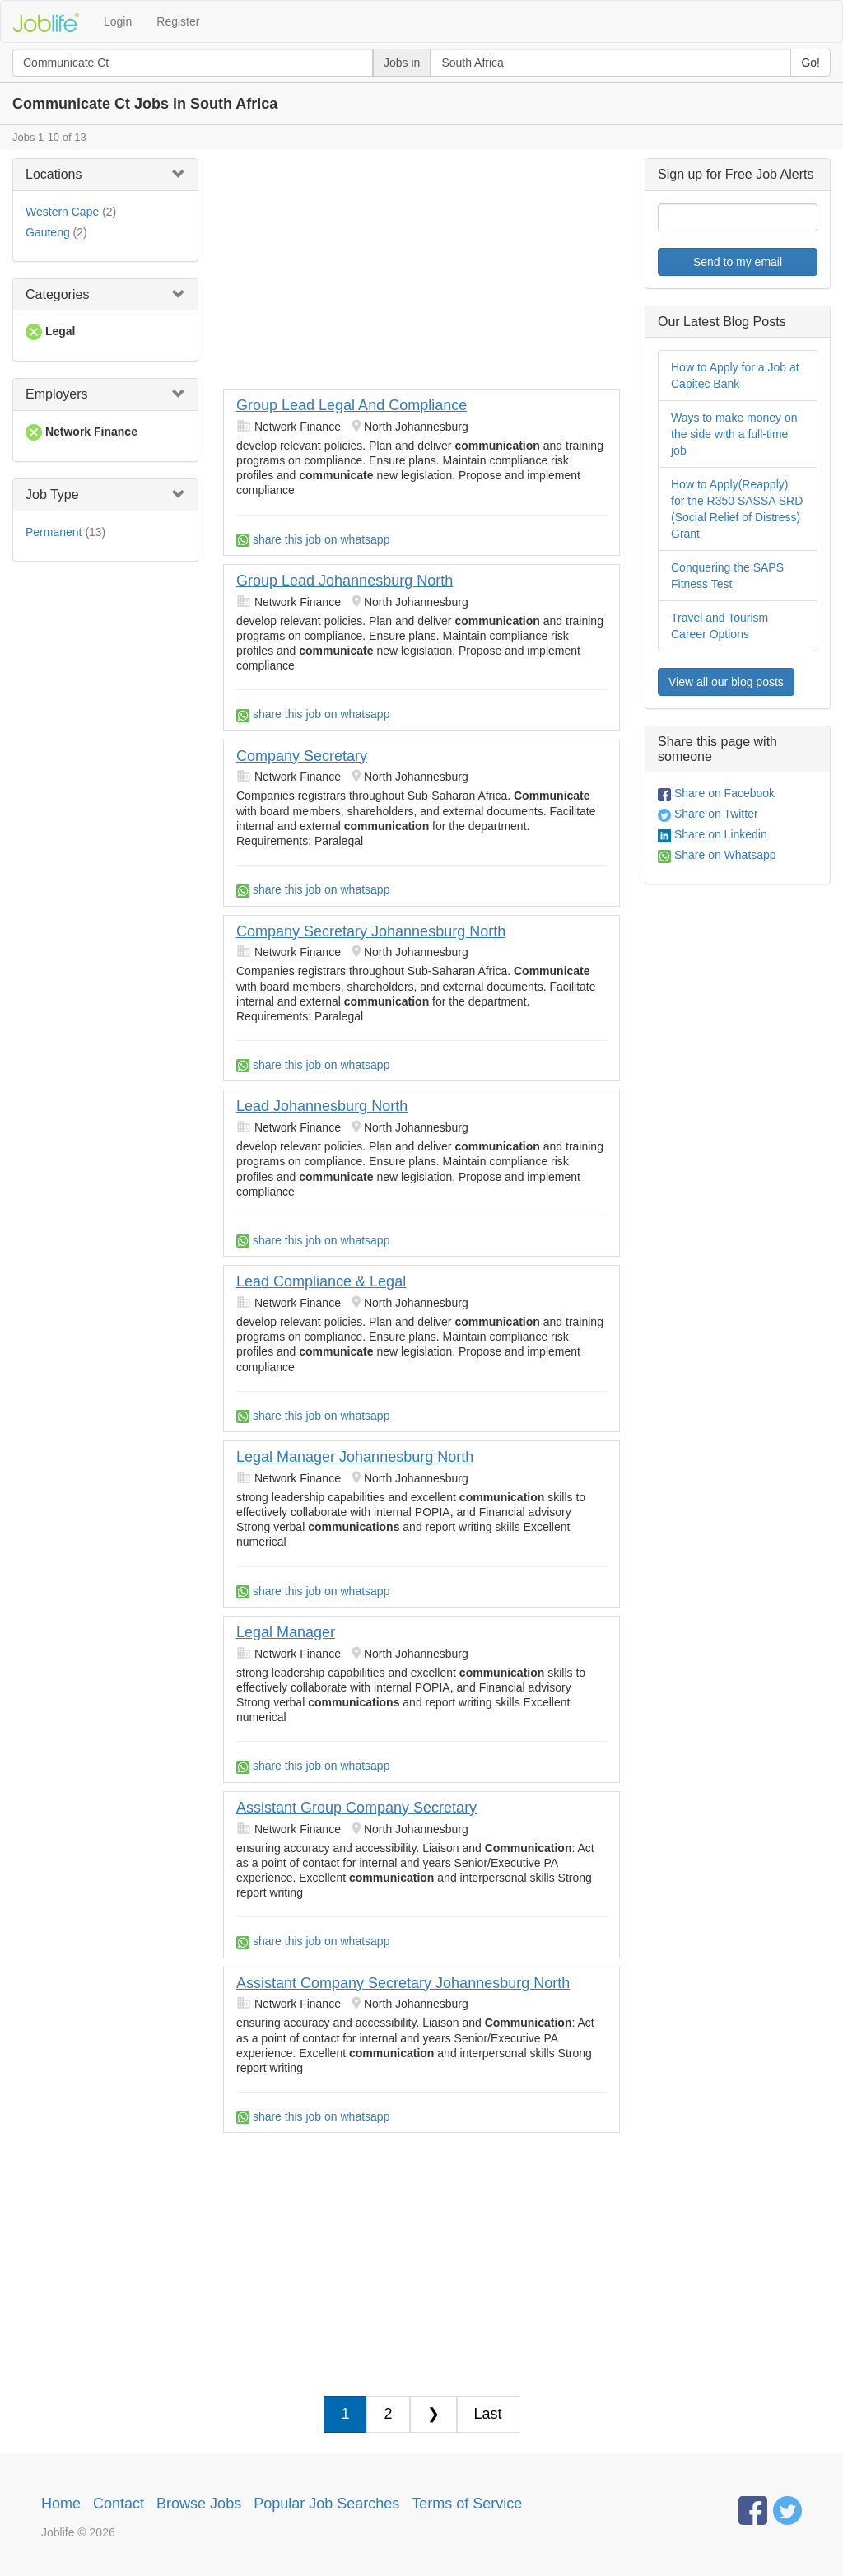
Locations (54, 174)
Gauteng (48, 232)
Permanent (54, 532)
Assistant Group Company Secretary (356, 1807)
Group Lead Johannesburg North (344, 580)
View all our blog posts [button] (726, 681)
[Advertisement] (421, 273)
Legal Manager (285, 1632)
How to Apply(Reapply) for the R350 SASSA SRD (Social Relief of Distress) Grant (737, 509)
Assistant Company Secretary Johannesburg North (403, 1983)
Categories (57, 294)
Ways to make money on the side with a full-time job (734, 434)
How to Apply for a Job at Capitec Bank (735, 375)
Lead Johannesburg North (322, 1106)
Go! (810, 62)
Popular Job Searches (326, 2503)
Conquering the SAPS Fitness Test (727, 575)
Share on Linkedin (712, 834)
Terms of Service (467, 2503)
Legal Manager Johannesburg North (354, 1457)
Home (61, 2503)
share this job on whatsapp (312, 539)
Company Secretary (301, 756)
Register (177, 21)
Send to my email (737, 261)
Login (118, 21)
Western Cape (62, 211)
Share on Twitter (708, 813)
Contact (118, 2503)
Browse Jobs (198, 2503)
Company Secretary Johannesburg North (370, 931)
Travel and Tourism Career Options (719, 626)
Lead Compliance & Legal (321, 1281)
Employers (57, 394)
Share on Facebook (716, 793)
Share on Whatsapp (717, 854)
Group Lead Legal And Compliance (351, 405)
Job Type (52, 495)
